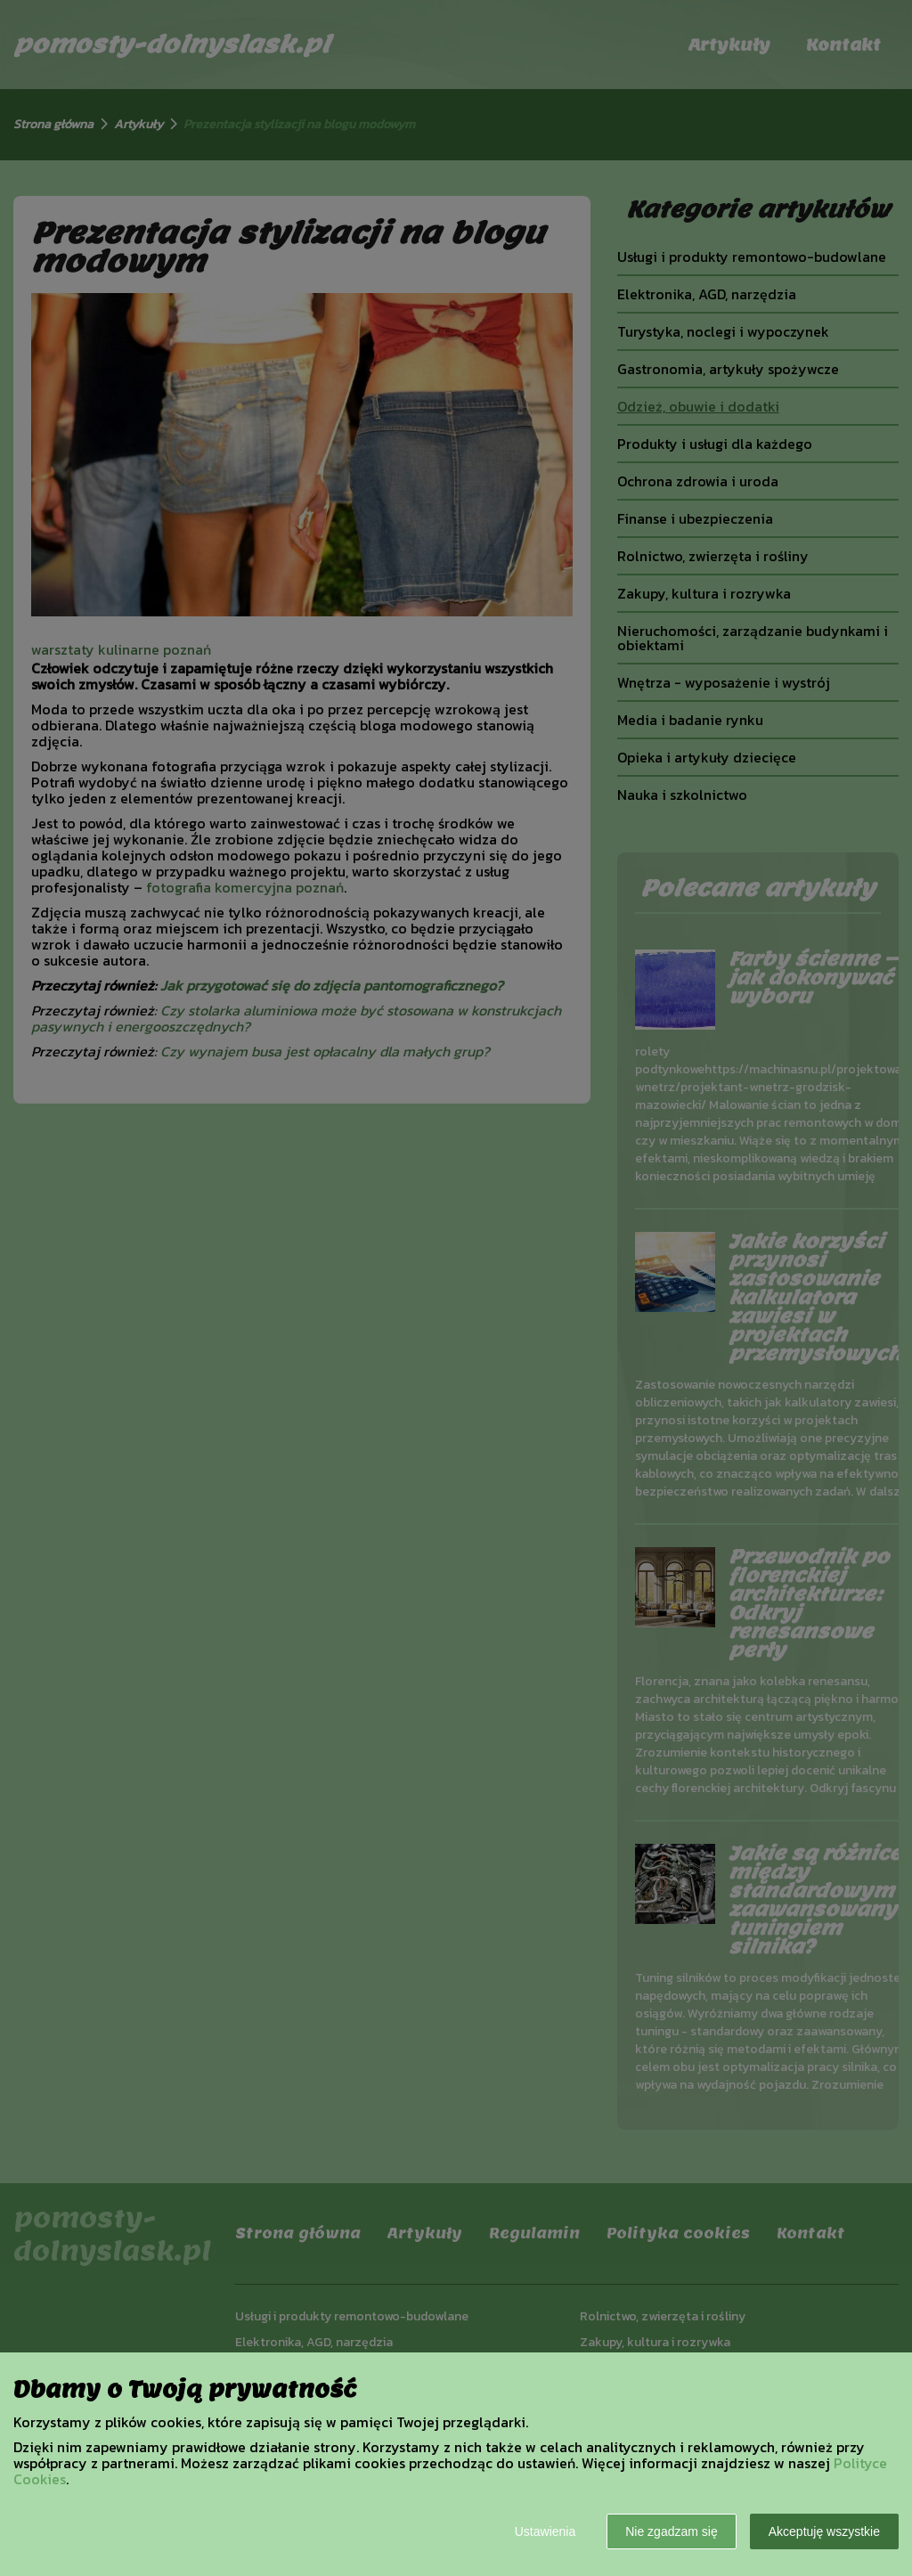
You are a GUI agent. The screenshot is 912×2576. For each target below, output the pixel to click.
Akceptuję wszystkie (824, 2531)
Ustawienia (545, 2531)
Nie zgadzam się (671, 2531)
